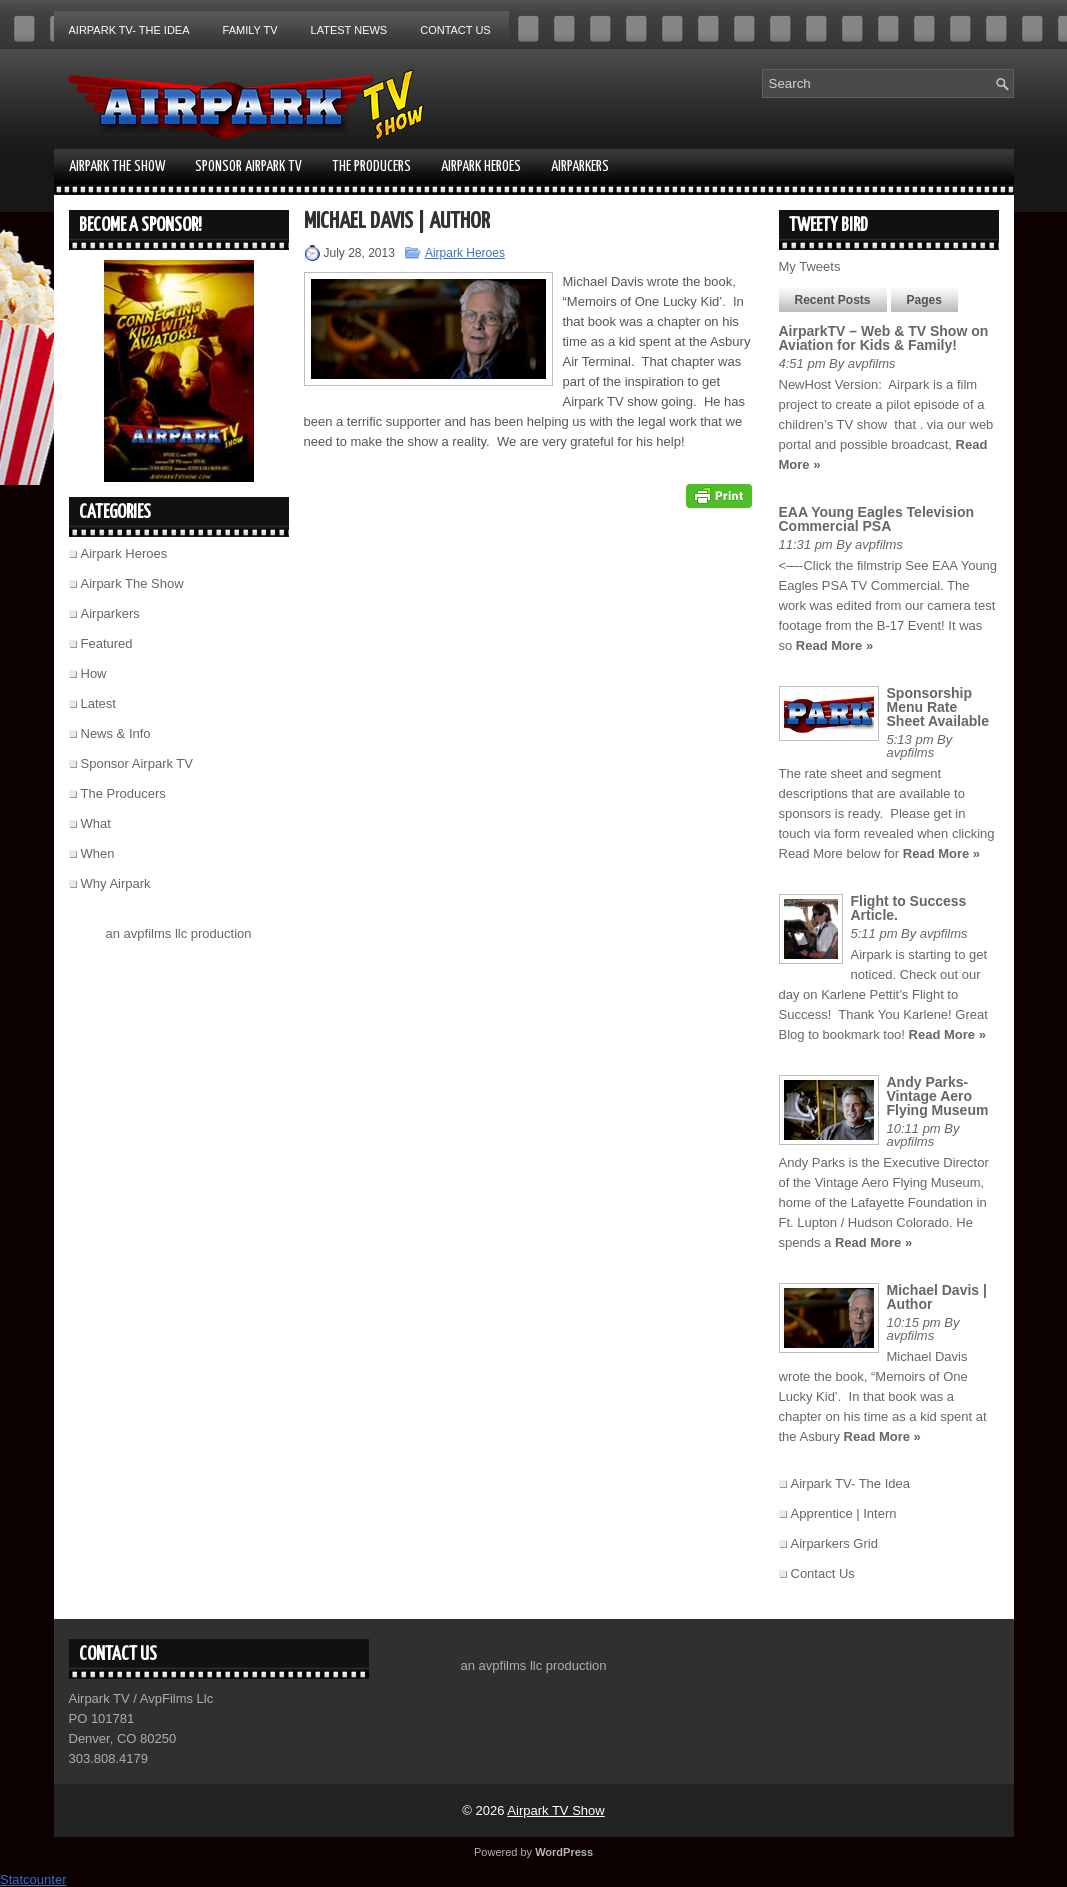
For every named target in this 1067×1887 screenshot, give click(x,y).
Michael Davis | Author (937, 1297)
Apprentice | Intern (844, 1513)
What (96, 823)
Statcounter (33, 1879)
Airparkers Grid (834, 1543)
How (94, 673)
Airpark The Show (117, 166)
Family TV (250, 30)
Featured (107, 643)
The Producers (371, 166)
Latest (98, 703)
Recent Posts (833, 300)
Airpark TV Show (555, 1810)
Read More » (834, 645)
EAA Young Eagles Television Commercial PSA (877, 519)
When (98, 853)
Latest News (349, 30)
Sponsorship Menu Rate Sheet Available (938, 707)
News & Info (116, 733)
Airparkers (580, 166)
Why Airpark (116, 883)
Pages (924, 300)
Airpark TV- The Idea (129, 30)
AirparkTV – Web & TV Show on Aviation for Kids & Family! (884, 338)
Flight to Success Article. (909, 908)
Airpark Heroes (481, 166)
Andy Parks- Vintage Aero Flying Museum (938, 1096)
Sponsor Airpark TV (248, 166)
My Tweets (810, 266)
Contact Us (455, 30)
